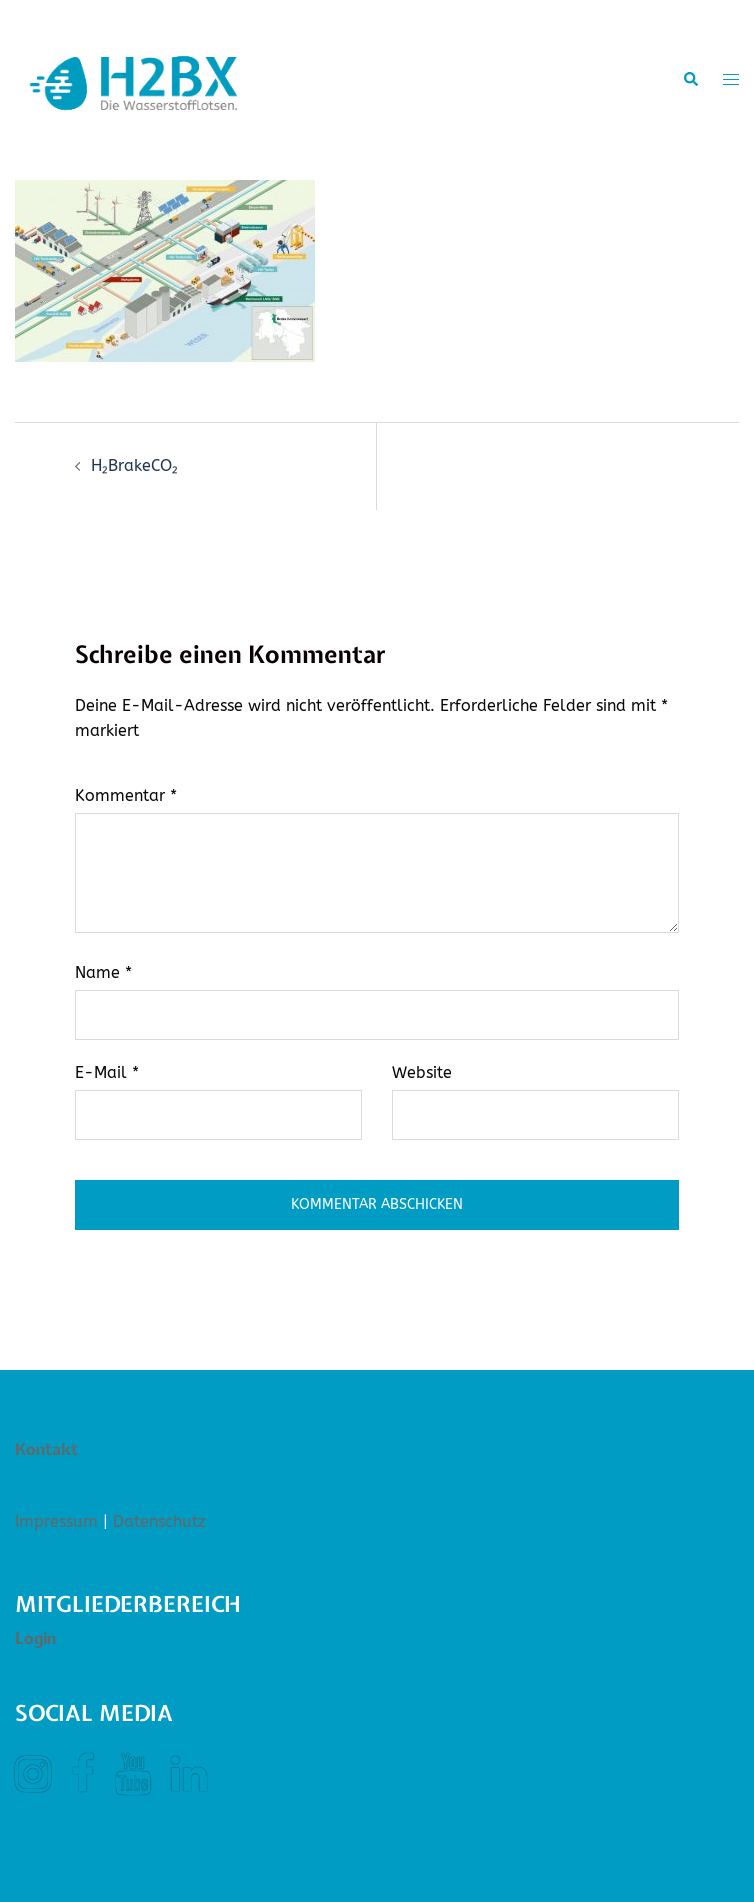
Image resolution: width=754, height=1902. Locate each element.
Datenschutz (159, 1521)
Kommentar (126, 795)
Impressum (56, 1521)
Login (35, 1638)
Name (103, 972)
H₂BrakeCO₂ (134, 465)
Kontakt (46, 1449)
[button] (690, 80)
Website (422, 1072)
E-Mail (107, 1072)
